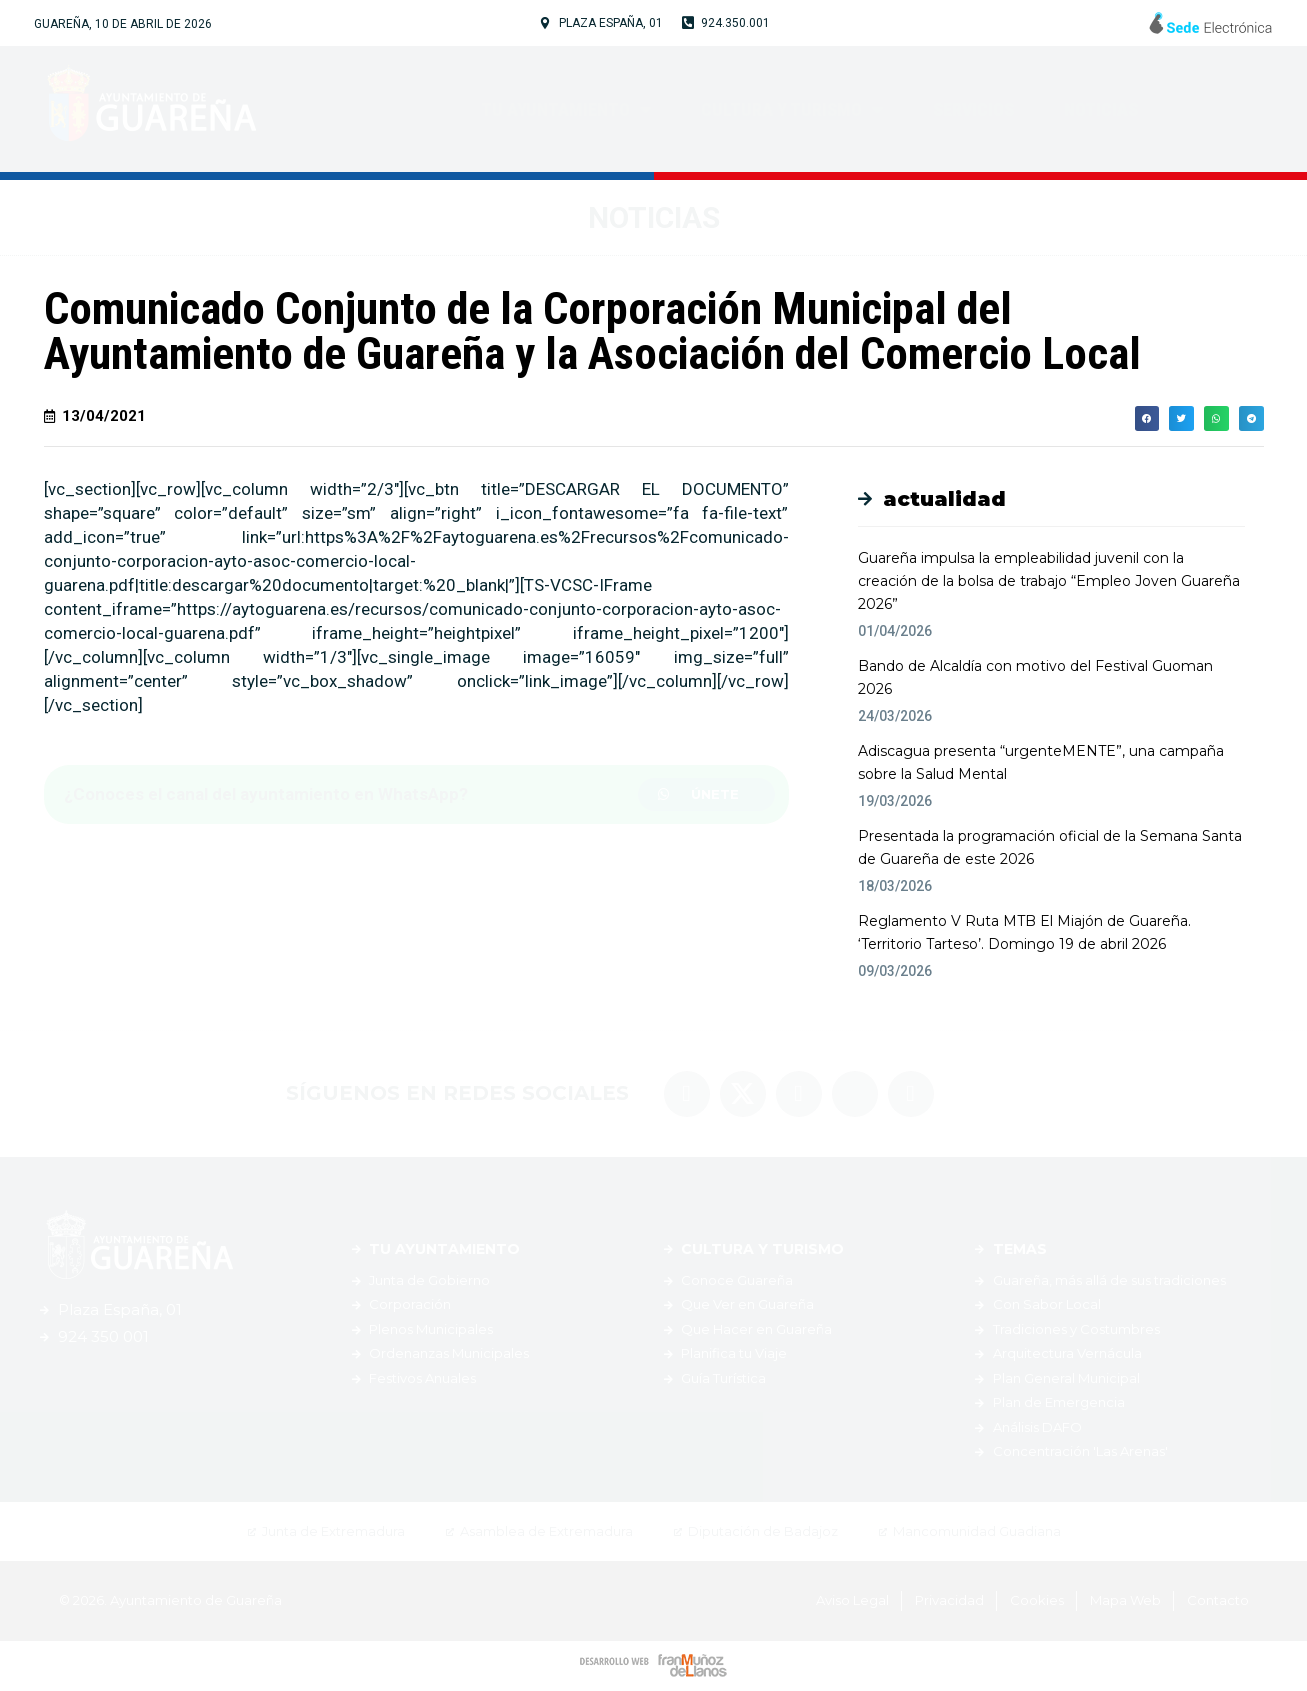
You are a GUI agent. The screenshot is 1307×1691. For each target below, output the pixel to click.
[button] (707, 794)
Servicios (973, 109)
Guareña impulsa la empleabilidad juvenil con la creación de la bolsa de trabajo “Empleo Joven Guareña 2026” (1049, 581)
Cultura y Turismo (792, 109)
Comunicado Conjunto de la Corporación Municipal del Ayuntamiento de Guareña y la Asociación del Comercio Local (592, 331)
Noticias (1101, 109)
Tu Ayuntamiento (566, 109)
